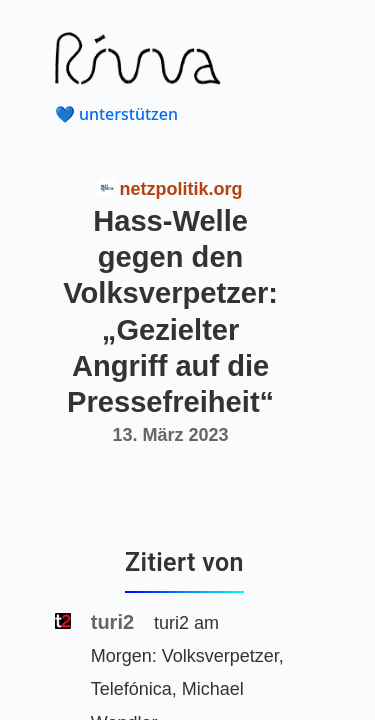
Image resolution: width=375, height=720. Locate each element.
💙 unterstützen (116, 114)
